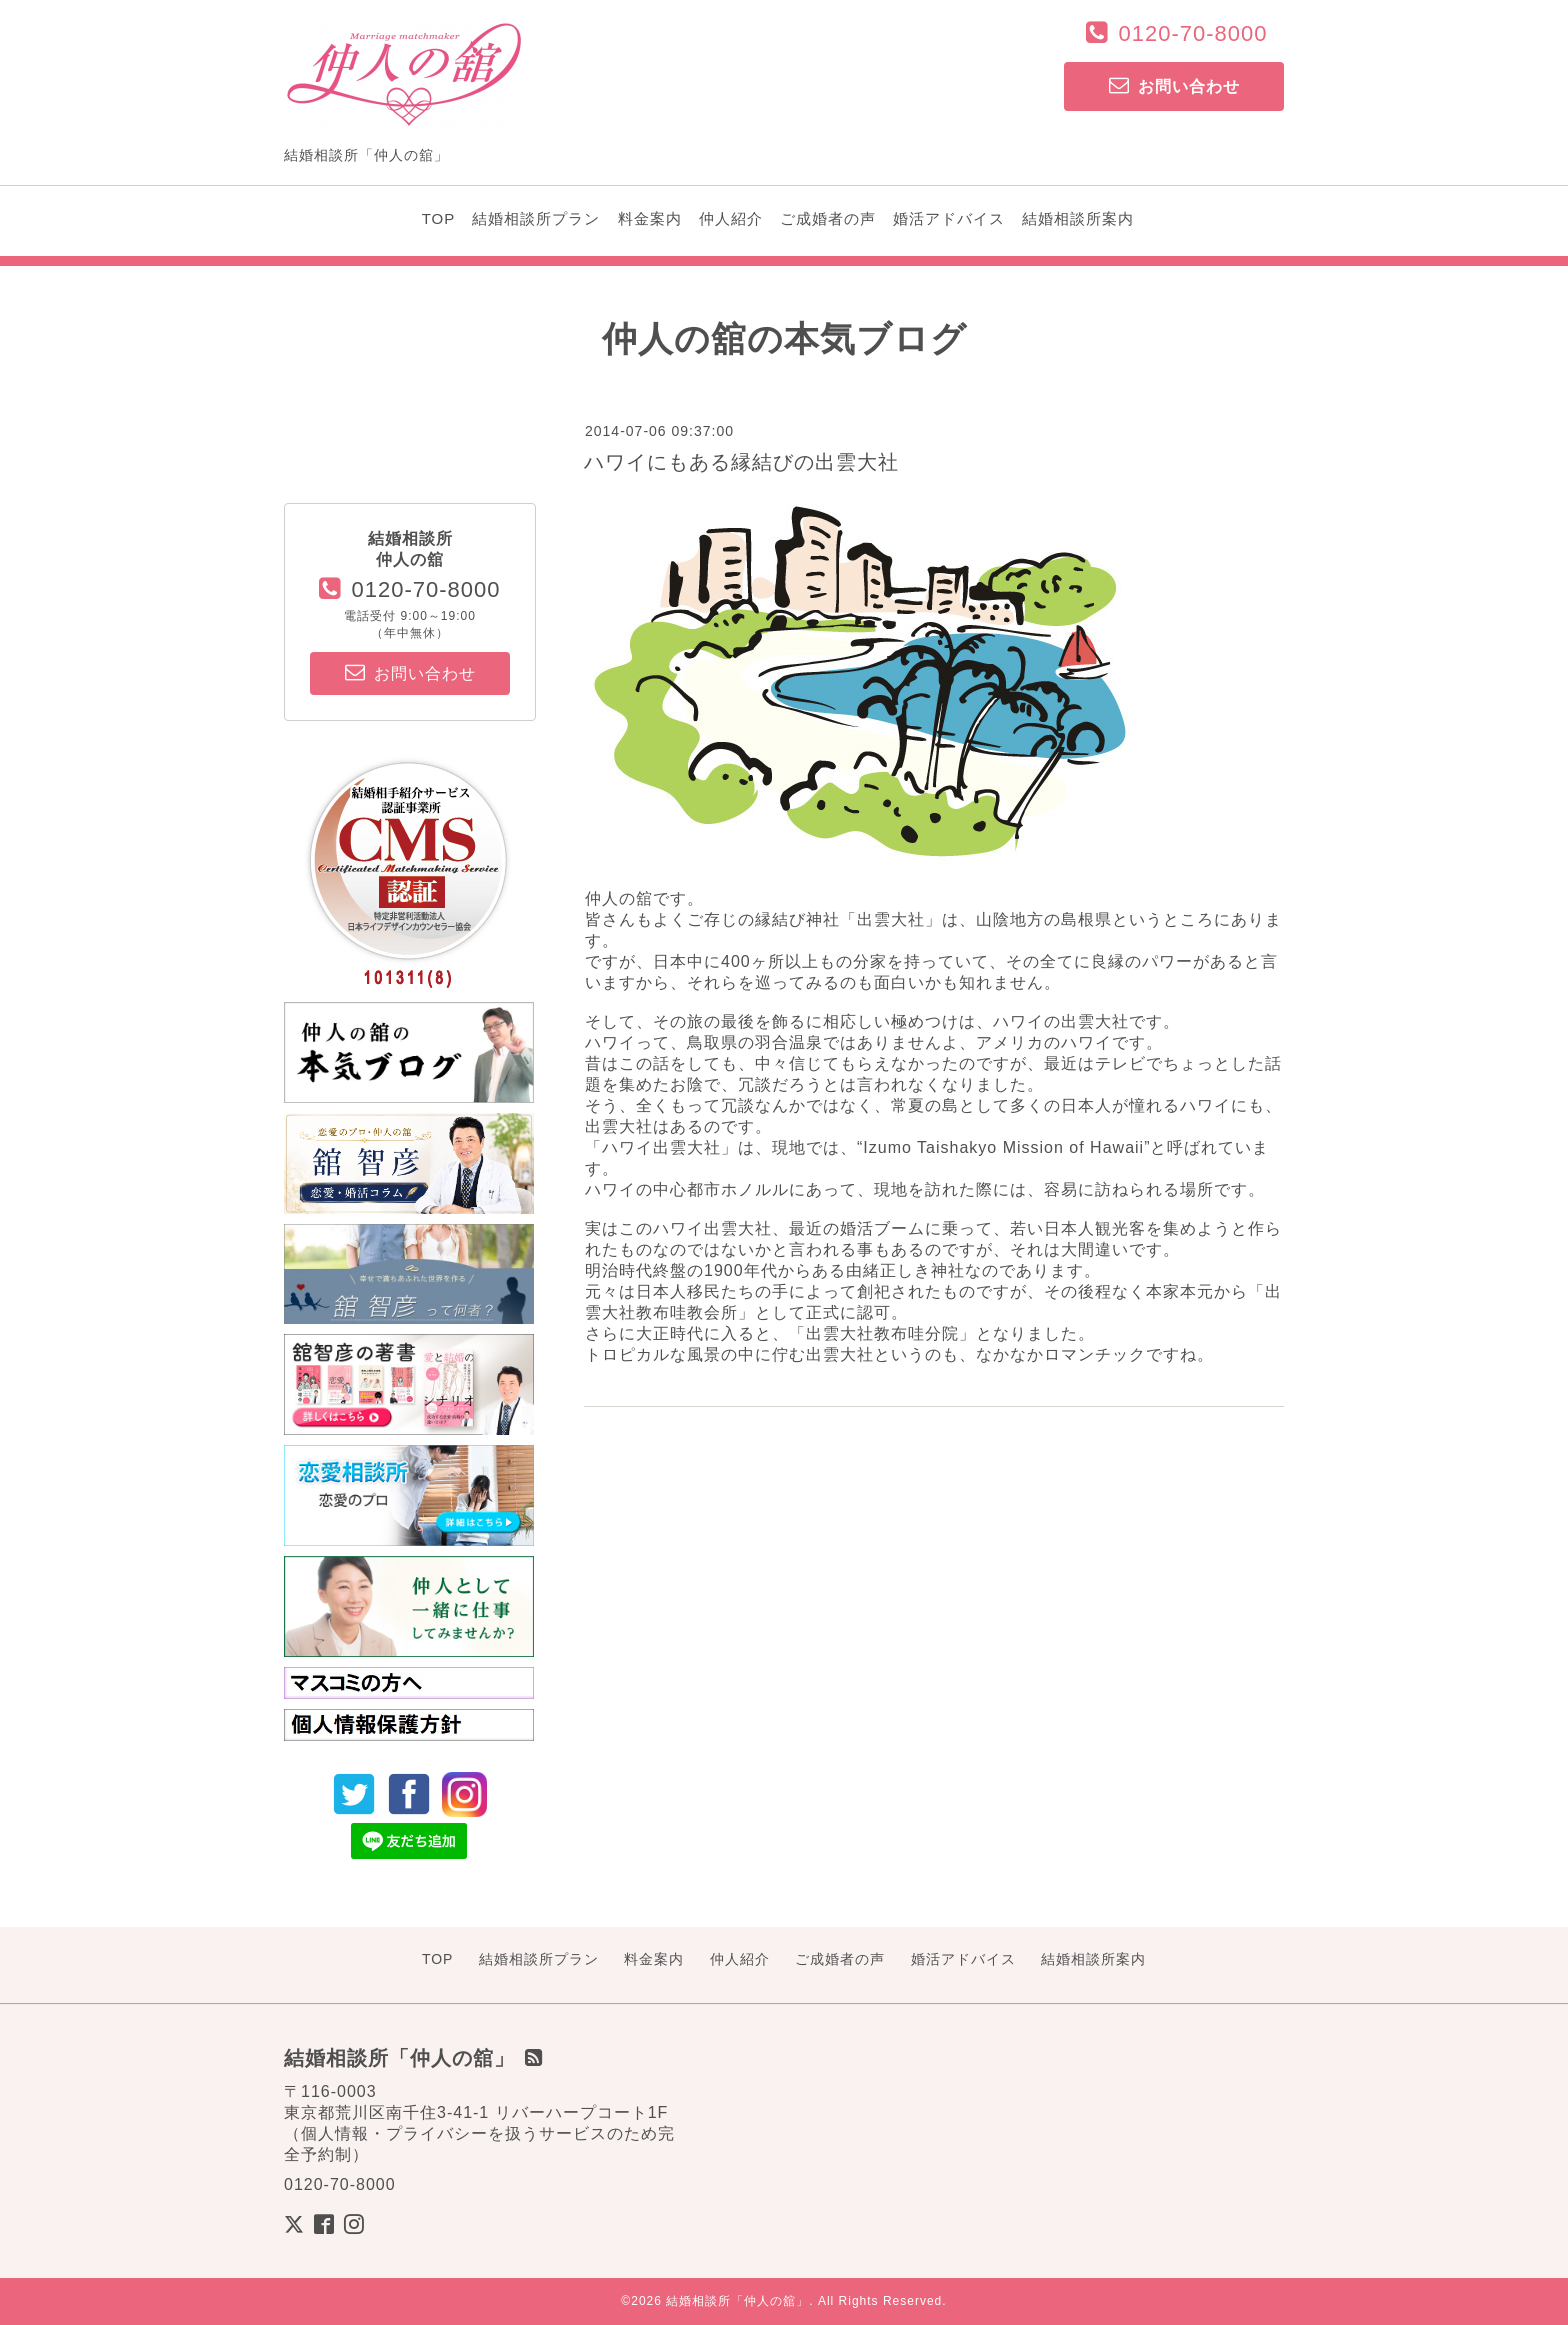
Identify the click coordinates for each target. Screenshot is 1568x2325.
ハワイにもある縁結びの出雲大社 (741, 462)
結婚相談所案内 (1078, 218)
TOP (439, 218)
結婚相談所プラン (536, 218)
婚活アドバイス (949, 218)
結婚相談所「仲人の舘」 (737, 2301)
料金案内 (650, 218)
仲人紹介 (731, 218)
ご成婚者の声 (828, 218)
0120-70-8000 (1192, 33)
